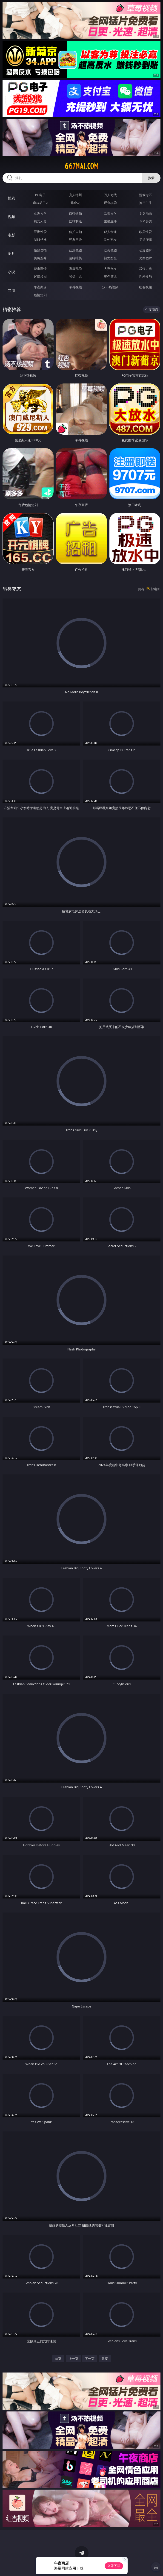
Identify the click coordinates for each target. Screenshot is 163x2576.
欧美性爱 (145, 232)
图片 (11, 253)
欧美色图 (110, 250)
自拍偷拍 (75, 213)
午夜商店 (40, 287)
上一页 (73, 2358)
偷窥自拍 (40, 250)
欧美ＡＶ (110, 213)
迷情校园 (40, 276)
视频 (11, 216)
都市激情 (40, 268)
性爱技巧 (145, 276)
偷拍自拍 (75, 232)
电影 (11, 235)
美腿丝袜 (40, 258)
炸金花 (75, 202)
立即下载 (113, 2566)
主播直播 (110, 221)
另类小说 (75, 276)
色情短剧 (40, 295)
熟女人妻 (40, 221)
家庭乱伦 (75, 268)
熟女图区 (110, 258)
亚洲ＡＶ (40, 213)
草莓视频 (75, 287)
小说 (11, 271)
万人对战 (110, 195)
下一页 (89, 2358)
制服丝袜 (40, 239)
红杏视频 (145, 287)
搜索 (151, 178)
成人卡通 (110, 232)
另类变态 (145, 239)
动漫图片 (145, 250)
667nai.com (81, 166)
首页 (58, 2358)
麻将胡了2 (40, 202)
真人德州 (75, 195)
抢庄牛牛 (145, 202)
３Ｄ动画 (145, 213)
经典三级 (75, 239)
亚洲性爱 (40, 232)
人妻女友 (110, 268)
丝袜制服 (75, 221)
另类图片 (145, 258)
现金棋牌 (110, 202)
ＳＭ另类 (145, 221)
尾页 (105, 2358)
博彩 (11, 198)
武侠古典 (145, 268)
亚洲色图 (75, 250)
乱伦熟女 (110, 239)
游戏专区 (145, 195)
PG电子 (40, 195)
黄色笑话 (110, 276)
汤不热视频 (110, 287)
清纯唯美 (75, 258)
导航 (11, 290)
